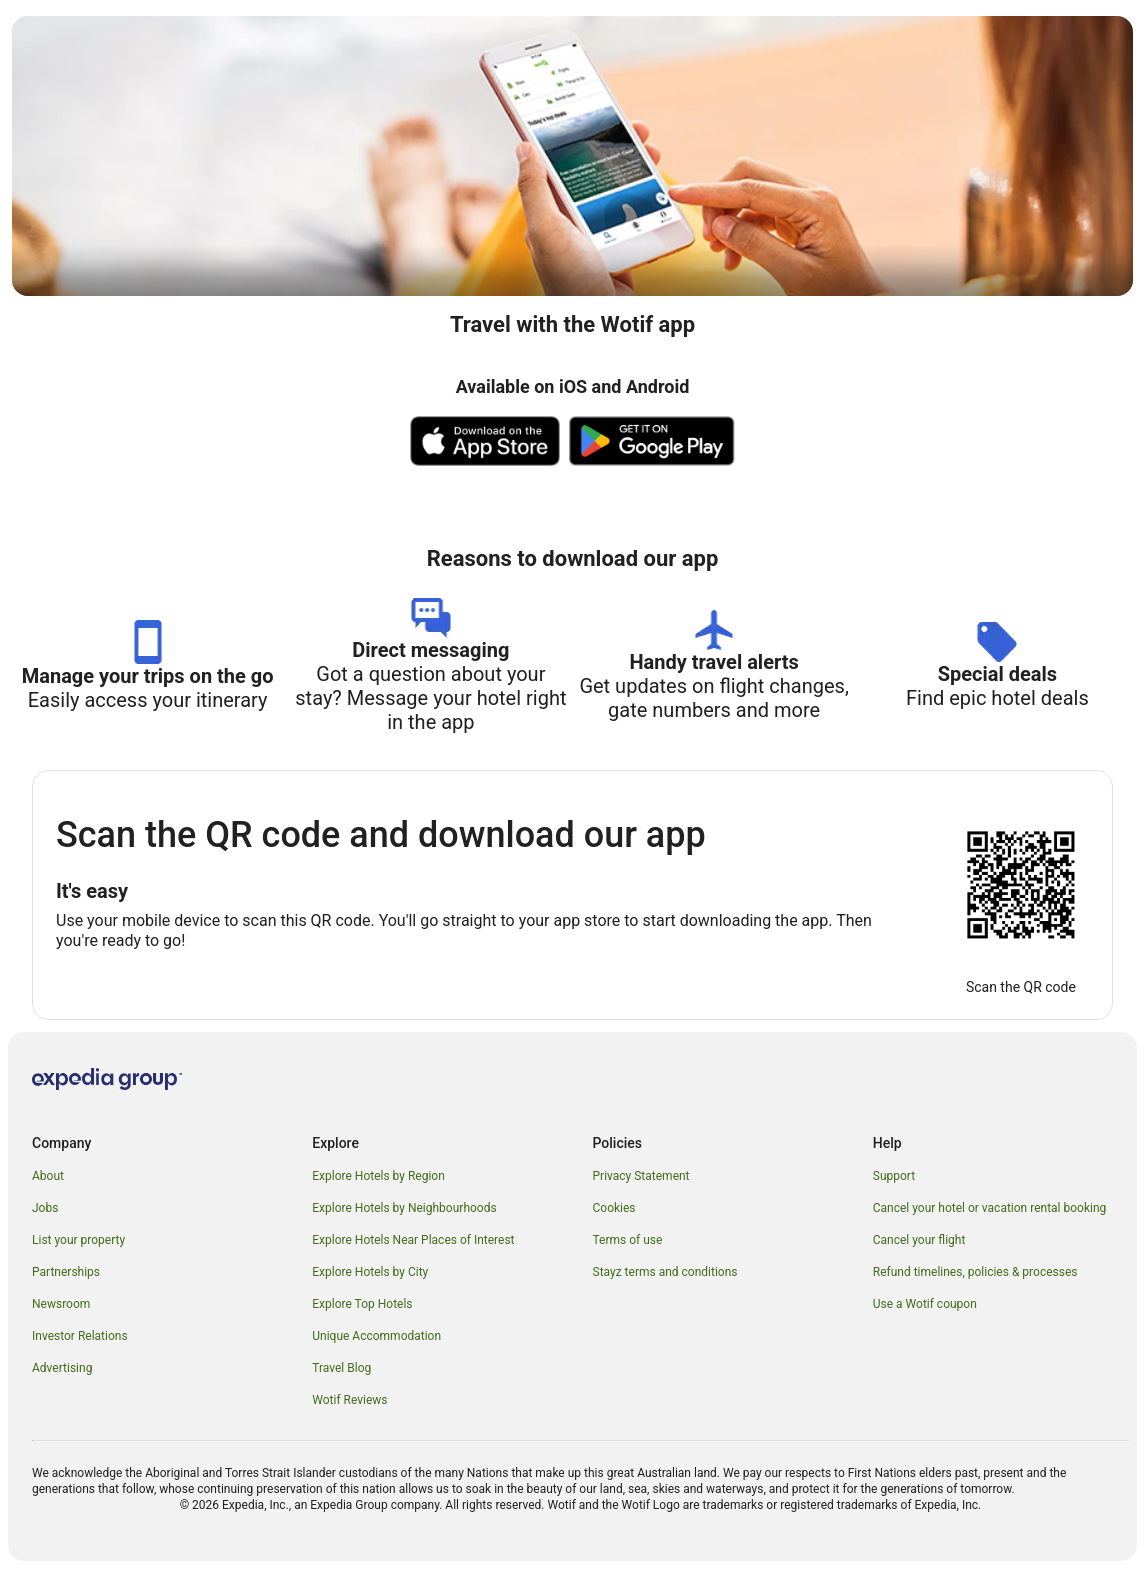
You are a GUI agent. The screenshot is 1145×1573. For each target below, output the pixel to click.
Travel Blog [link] (341, 1368)
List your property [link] (78, 1240)
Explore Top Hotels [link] (362, 1304)
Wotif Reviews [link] (349, 1400)
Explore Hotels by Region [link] (378, 1176)
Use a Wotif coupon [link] (925, 1304)
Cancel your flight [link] (919, 1240)
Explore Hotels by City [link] (370, 1272)
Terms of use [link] (628, 1240)
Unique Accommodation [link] (376, 1336)
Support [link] (894, 1176)
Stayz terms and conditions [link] (665, 1272)
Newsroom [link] (61, 1304)
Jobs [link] (45, 1208)
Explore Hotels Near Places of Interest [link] (413, 1240)
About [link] (48, 1176)
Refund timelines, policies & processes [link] (975, 1272)
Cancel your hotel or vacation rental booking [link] (990, 1208)
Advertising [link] (62, 1368)
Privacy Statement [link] (641, 1176)
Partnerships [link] (66, 1272)
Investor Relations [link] (80, 1336)
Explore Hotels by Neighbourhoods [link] (404, 1208)
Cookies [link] (614, 1208)
